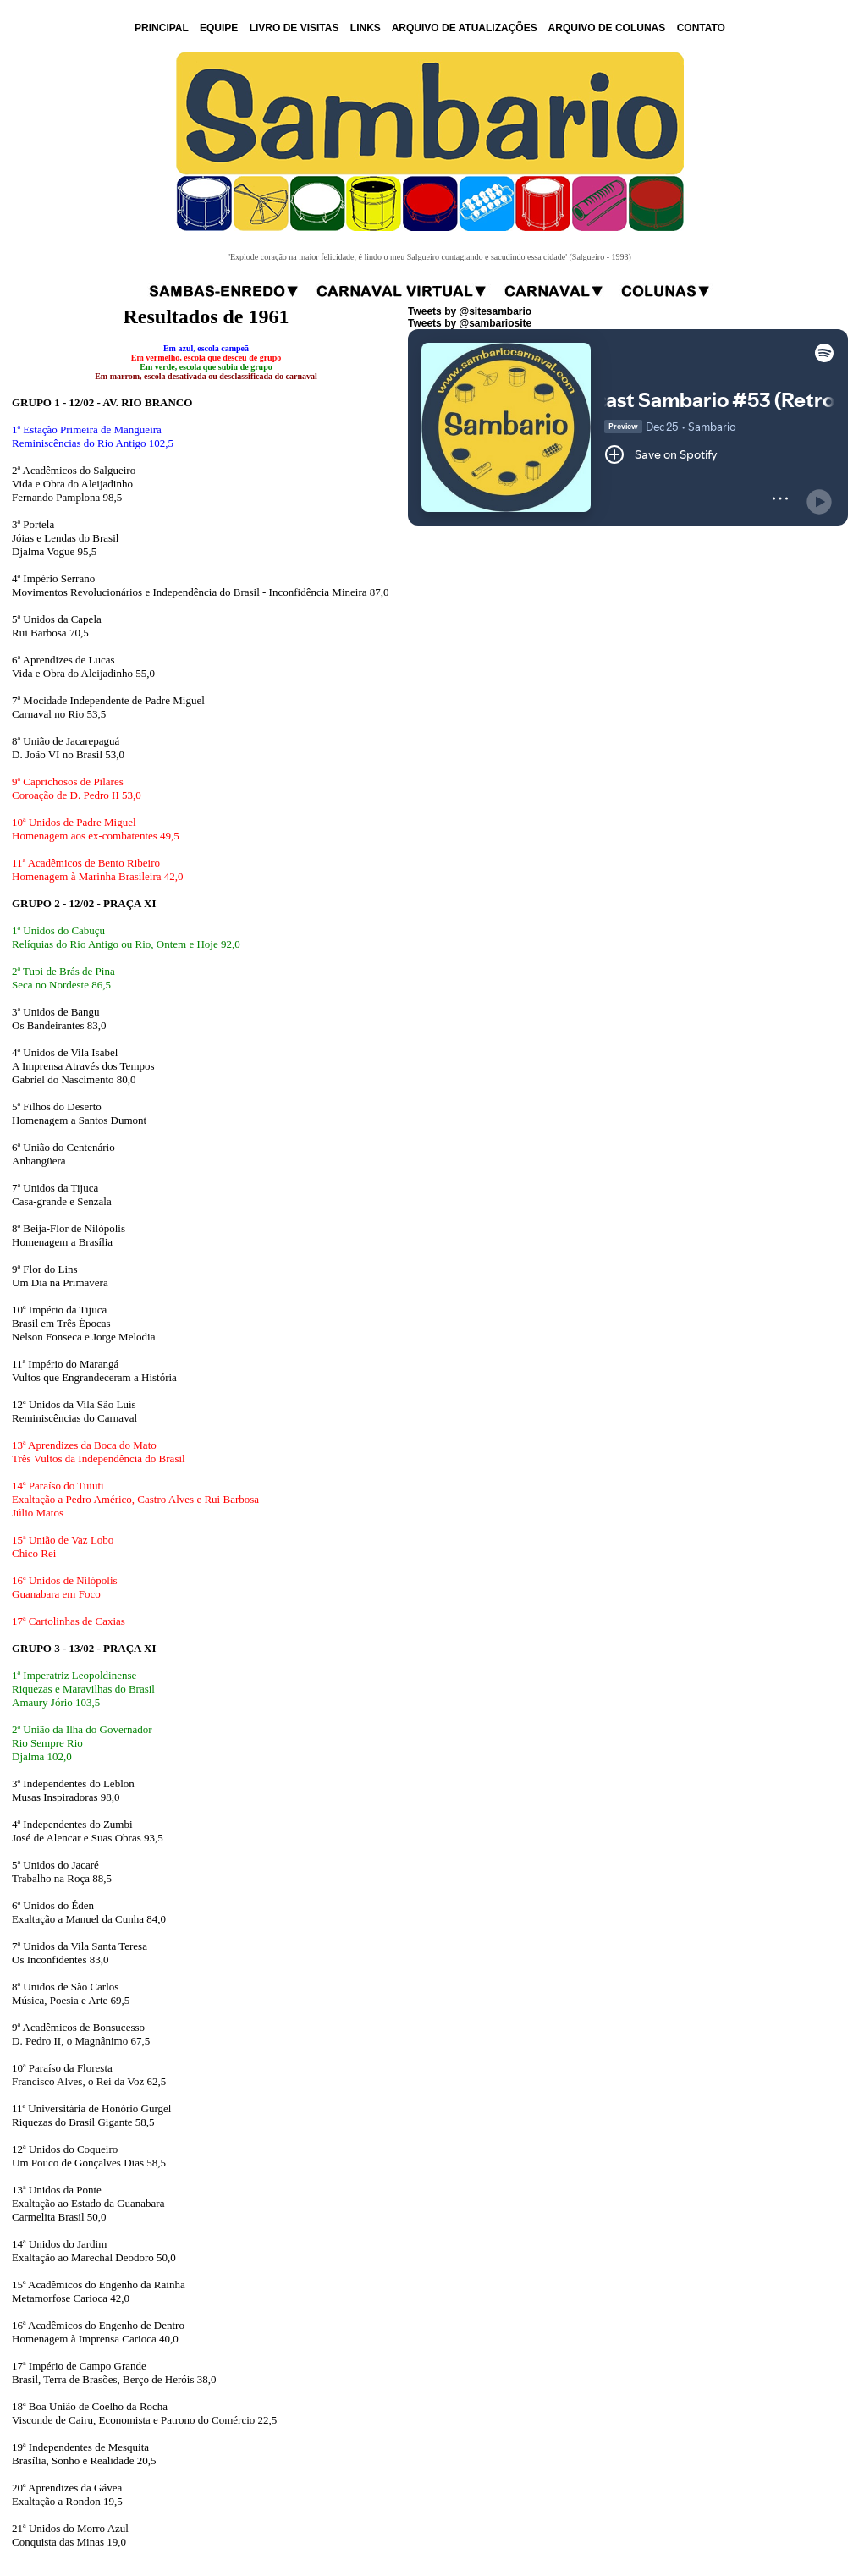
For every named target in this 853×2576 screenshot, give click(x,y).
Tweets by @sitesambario (469, 311)
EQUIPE (219, 28)
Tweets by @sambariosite (469, 323)
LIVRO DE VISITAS (294, 28)
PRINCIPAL (162, 28)
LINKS (365, 28)
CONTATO (701, 28)
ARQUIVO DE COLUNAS (607, 28)
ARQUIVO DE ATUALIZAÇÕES (464, 28)
